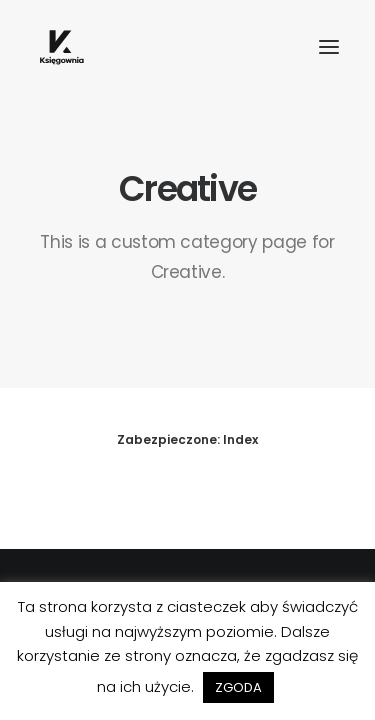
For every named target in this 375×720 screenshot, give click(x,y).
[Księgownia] (61, 47)
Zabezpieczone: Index (187, 439)
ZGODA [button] (238, 687)
